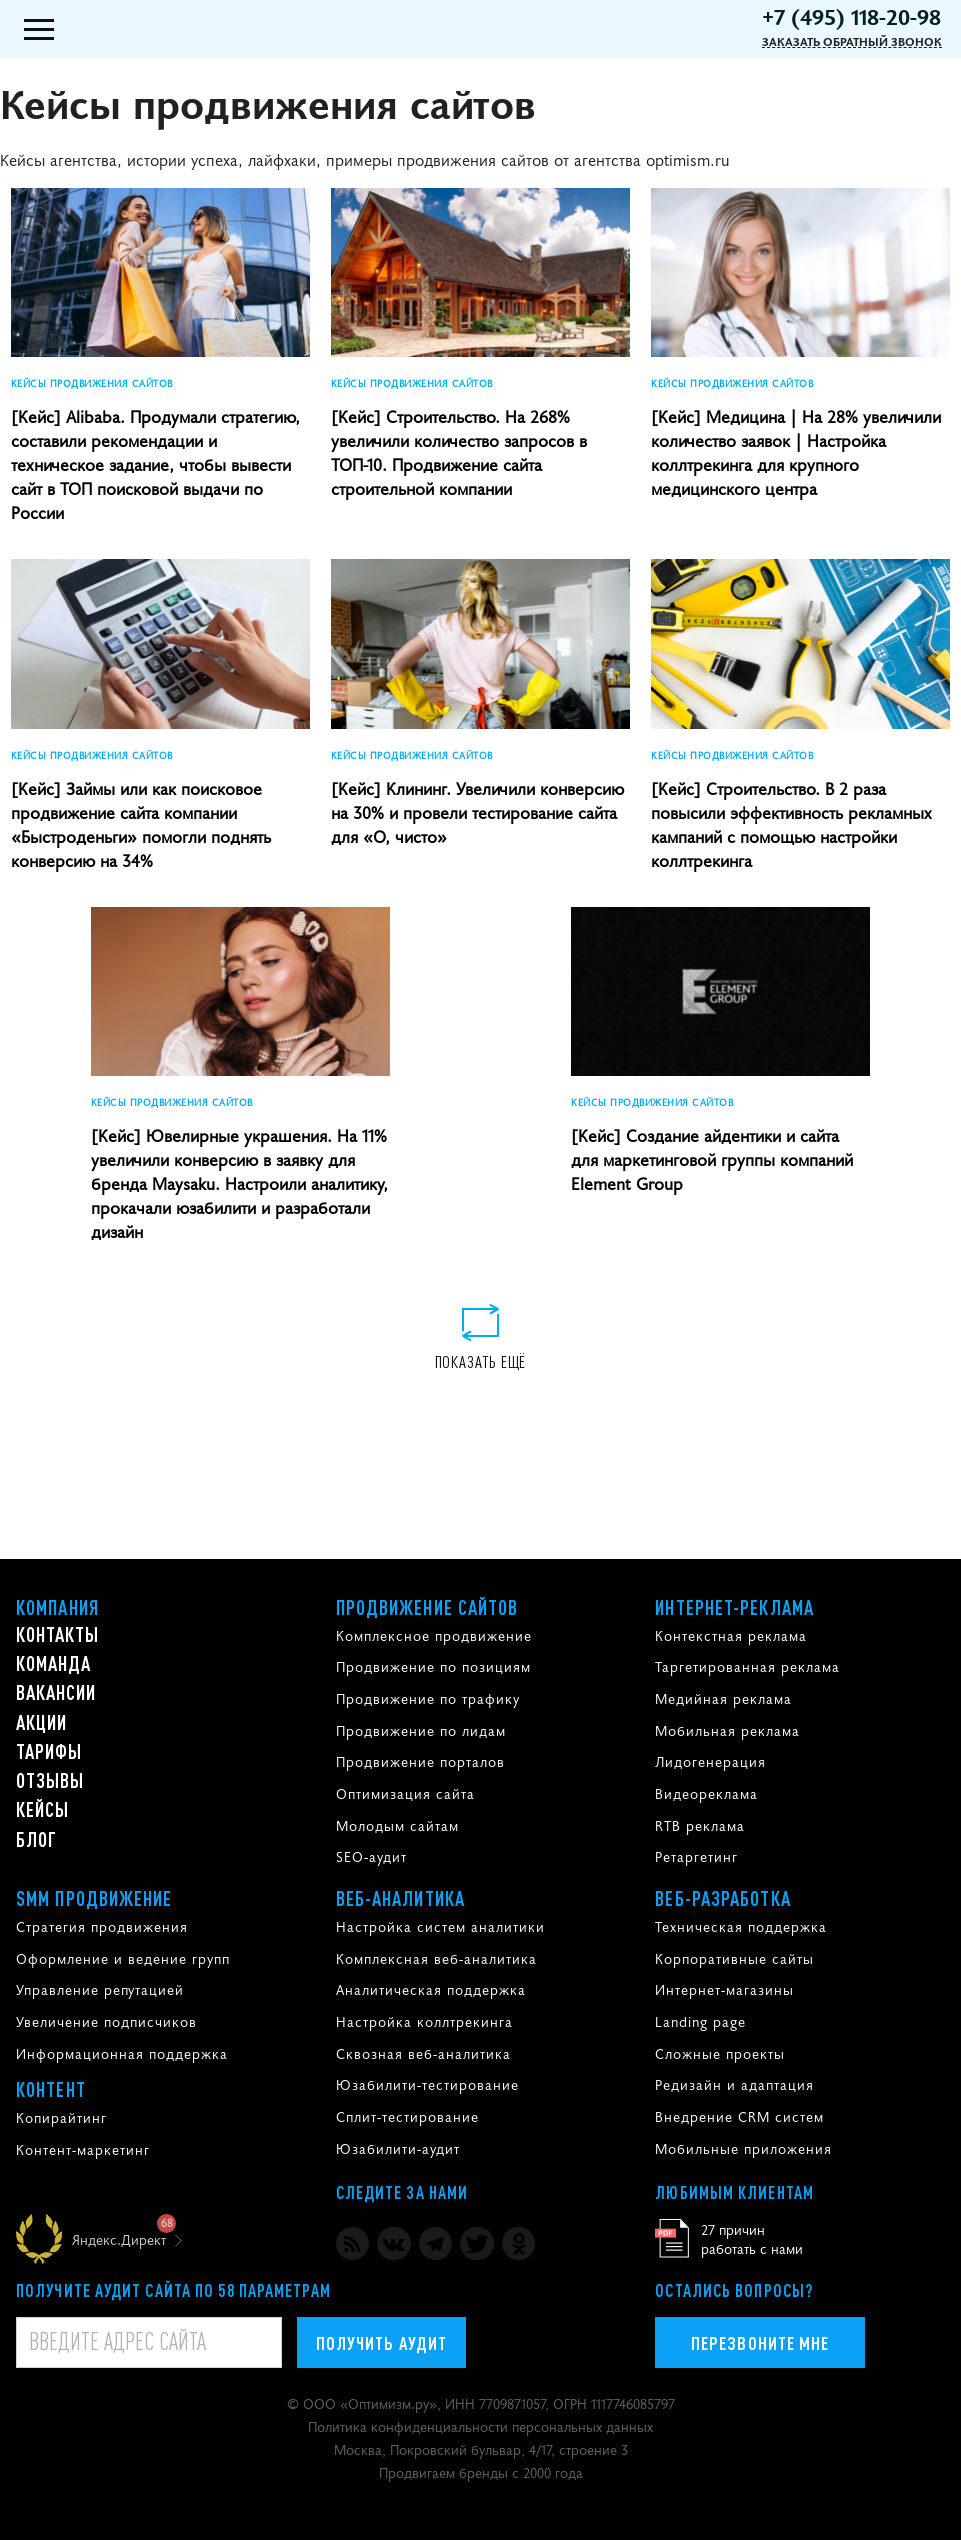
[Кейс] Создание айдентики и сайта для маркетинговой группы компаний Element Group (712, 1159)
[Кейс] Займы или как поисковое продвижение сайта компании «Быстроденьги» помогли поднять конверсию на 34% (141, 824)
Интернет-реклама (734, 1607)
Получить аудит (381, 2342)
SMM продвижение (94, 1898)
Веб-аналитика (400, 1898)
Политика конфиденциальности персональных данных (480, 2426)
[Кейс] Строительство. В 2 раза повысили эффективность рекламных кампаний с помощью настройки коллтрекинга (791, 824)
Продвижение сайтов (427, 1607)
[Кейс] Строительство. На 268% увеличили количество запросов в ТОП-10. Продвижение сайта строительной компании (459, 452)
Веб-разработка (722, 1898)
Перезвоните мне (760, 2342)
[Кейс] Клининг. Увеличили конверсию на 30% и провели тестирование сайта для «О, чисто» (477, 812)
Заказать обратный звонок (852, 41)
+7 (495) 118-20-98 (851, 16)
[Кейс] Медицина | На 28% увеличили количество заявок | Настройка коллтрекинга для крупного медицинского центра (796, 452)
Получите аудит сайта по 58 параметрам (173, 2290)
